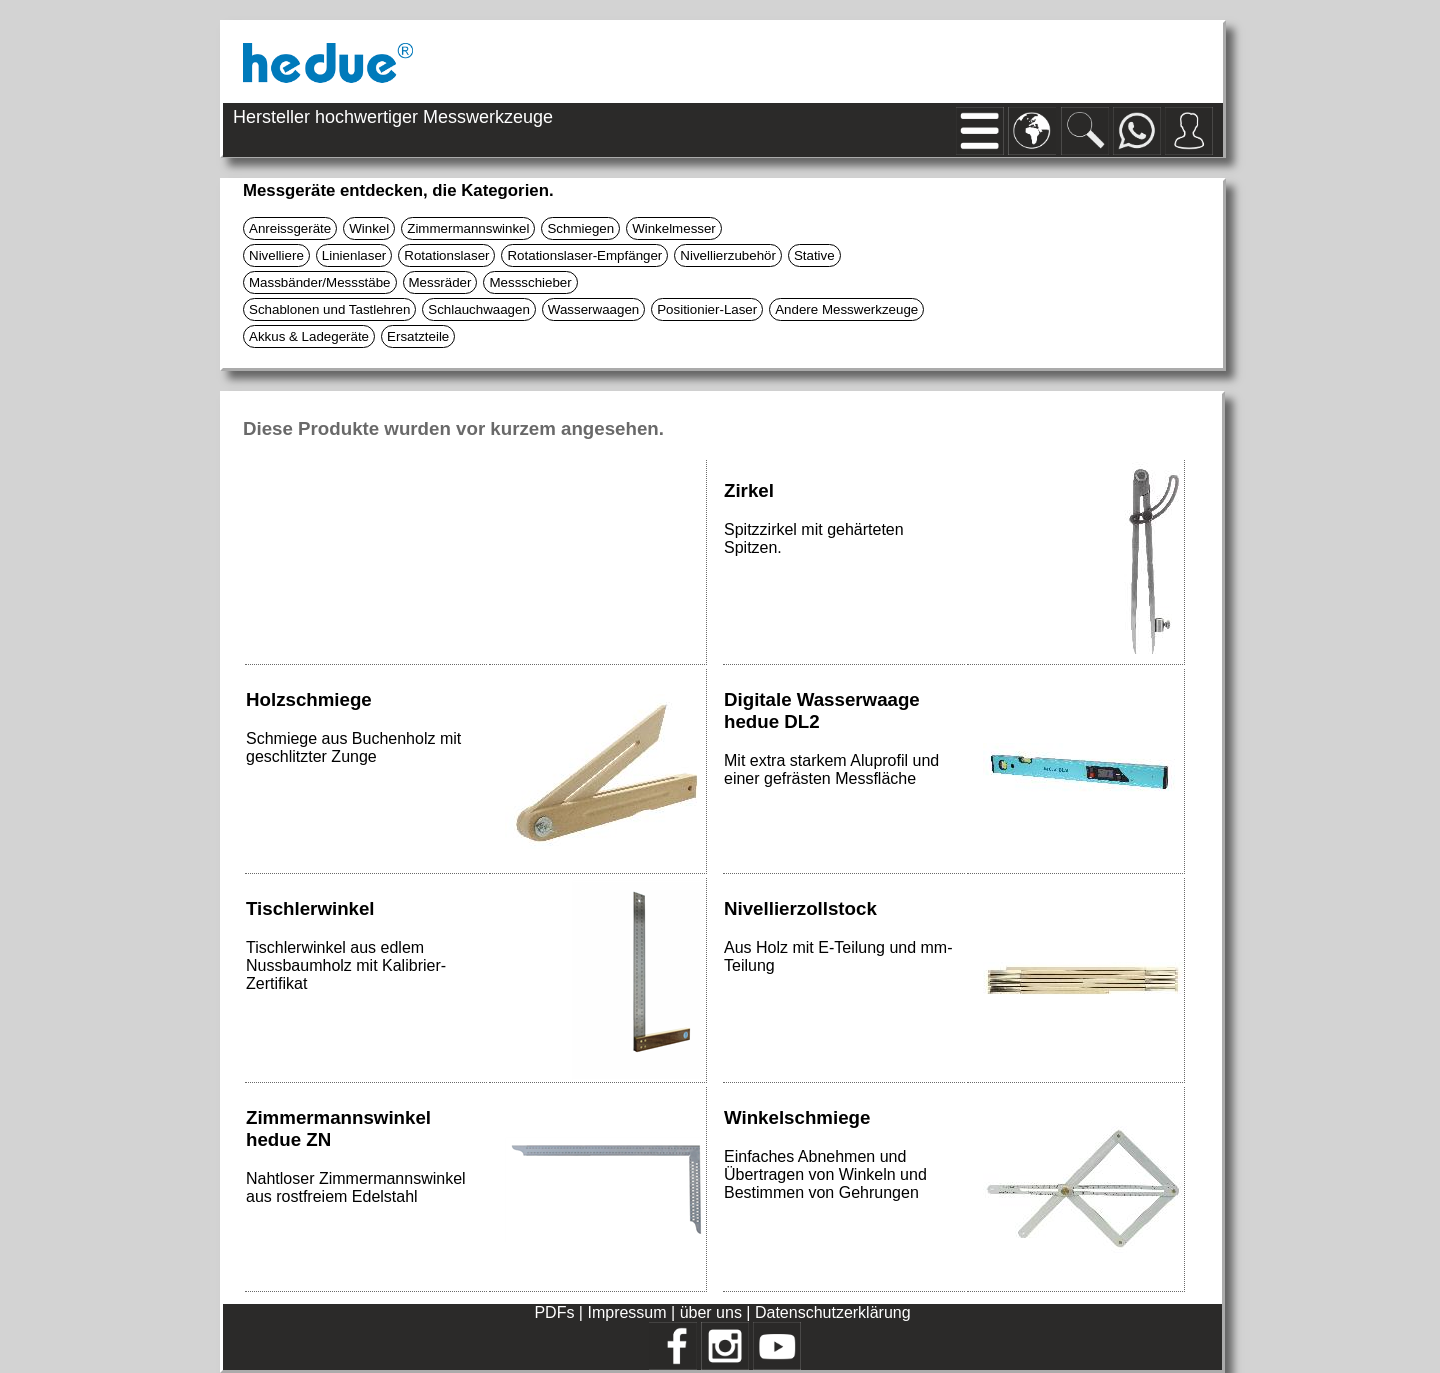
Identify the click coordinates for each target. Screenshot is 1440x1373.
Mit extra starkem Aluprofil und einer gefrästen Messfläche (831, 769)
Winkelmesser (674, 228)
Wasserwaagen (593, 309)
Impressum (626, 1312)
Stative (814, 255)
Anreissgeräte (290, 228)
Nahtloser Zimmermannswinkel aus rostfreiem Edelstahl (356, 1187)
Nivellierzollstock (800, 908)
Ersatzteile (418, 336)
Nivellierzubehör (728, 255)
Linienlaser (354, 255)
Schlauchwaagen (479, 309)
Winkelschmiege (797, 1117)
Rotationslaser (446, 255)
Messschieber (530, 282)
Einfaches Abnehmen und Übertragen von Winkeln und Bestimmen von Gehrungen (825, 1174)
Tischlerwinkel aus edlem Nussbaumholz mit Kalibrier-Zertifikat (346, 965)
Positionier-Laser (707, 309)
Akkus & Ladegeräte (309, 336)
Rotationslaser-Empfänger (584, 255)
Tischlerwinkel (310, 908)
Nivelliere (276, 255)
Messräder (440, 282)
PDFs (554, 1312)
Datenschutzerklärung (833, 1312)
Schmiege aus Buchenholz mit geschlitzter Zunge (353, 747)
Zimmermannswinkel (468, 228)
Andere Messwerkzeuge (846, 309)
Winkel (369, 228)
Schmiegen (580, 228)
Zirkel (749, 490)
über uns (711, 1312)
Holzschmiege (309, 699)
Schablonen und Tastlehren (329, 309)
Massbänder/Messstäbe (320, 282)
